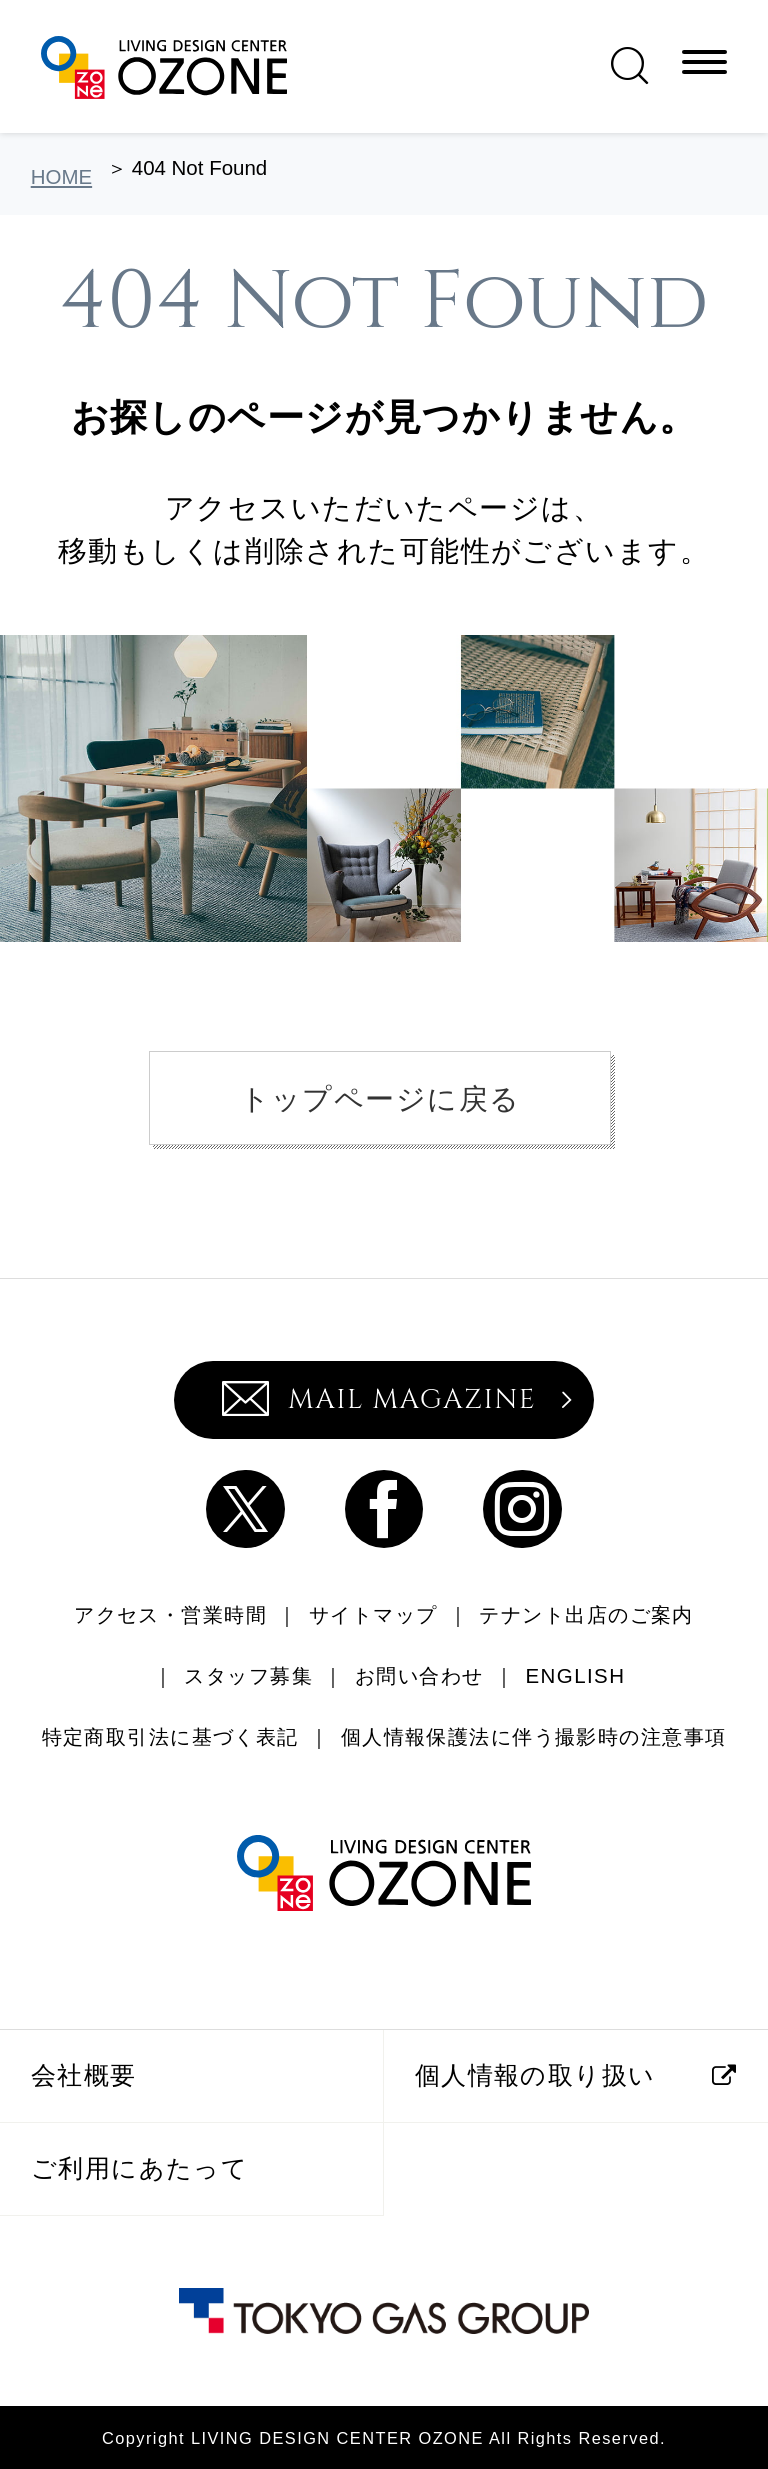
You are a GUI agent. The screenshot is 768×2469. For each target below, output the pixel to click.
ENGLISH (576, 1675)
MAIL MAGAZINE (379, 1399)
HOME (61, 176)
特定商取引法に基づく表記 (170, 1736)
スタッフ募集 (248, 1675)
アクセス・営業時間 (170, 1614)
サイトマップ (373, 1614)
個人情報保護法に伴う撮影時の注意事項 (534, 1736)
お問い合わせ (419, 1675)
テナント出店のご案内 (586, 1614)
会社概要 (84, 2075)
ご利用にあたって (139, 2168)
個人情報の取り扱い (535, 2075)
